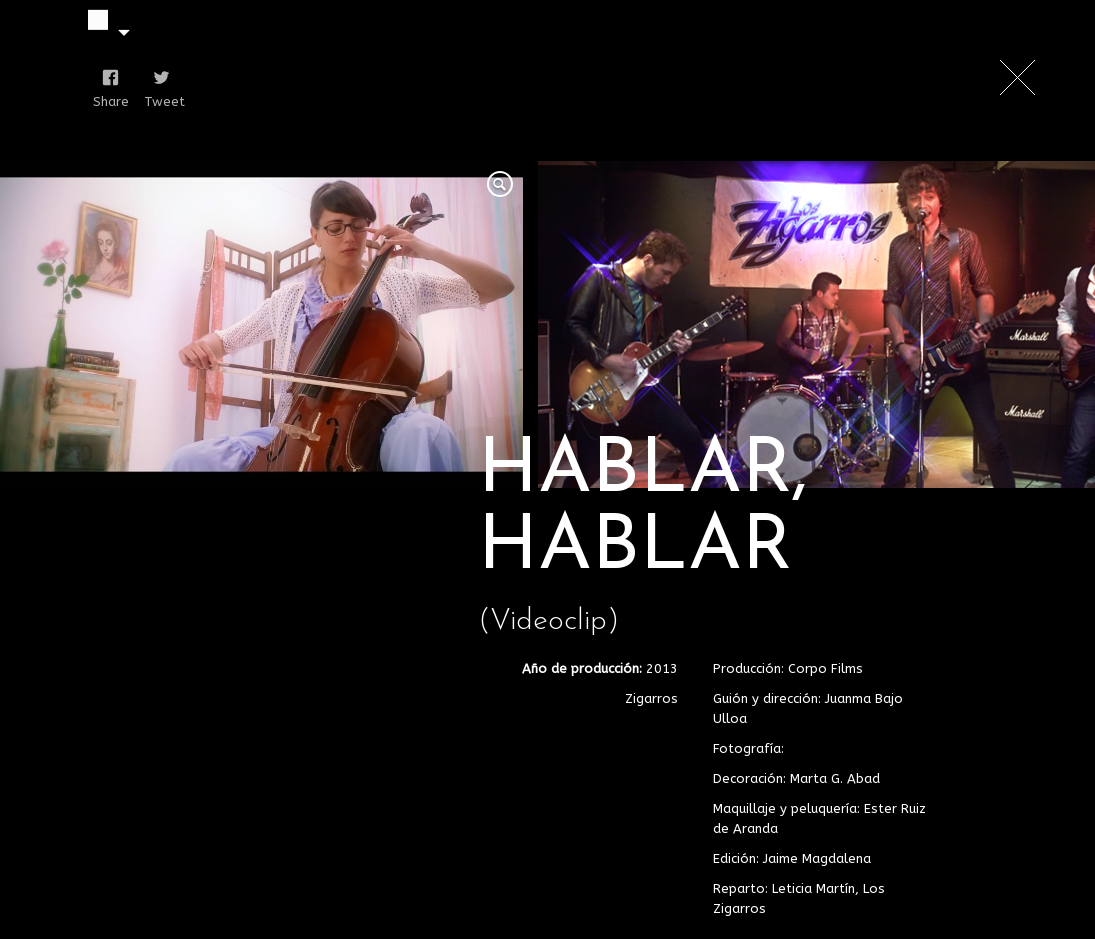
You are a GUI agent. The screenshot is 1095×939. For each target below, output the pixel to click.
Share (106, 101)
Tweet (157, 101)
